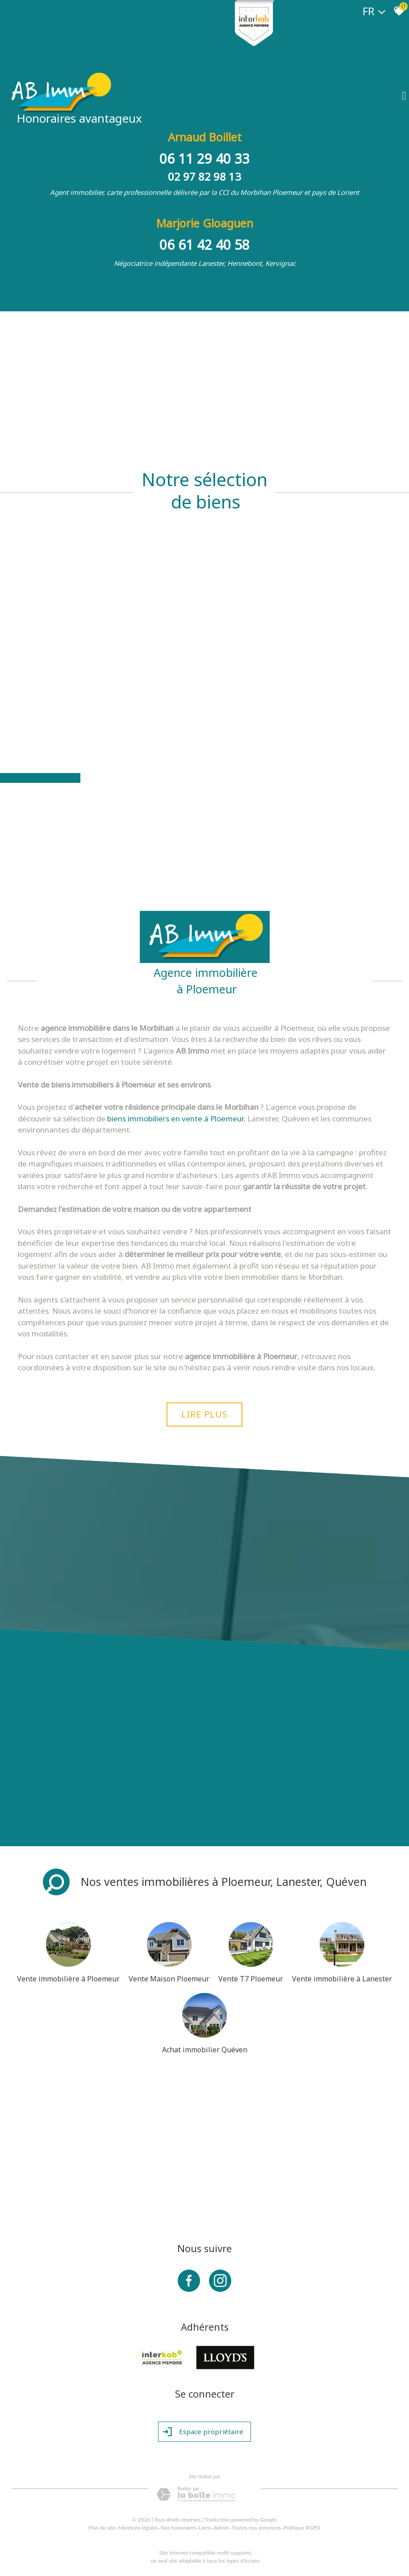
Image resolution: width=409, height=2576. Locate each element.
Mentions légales (138, 2527)
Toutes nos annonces (256, 2527)
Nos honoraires (178, 2527)
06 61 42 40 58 (204, 245)
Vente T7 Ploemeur (250, 1979)
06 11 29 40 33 (204, 158)
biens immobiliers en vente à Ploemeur (175, 1118)
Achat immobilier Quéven (204, 2050)
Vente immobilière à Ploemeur (68, 1979)
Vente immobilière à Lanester (342, 1979)
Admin (221, 2527)
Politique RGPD (302, 2527)
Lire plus (204, 1414)
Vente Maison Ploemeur (169, 1979)
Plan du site (102, 2527)
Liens (205, 2527)
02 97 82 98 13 (204, 176)
